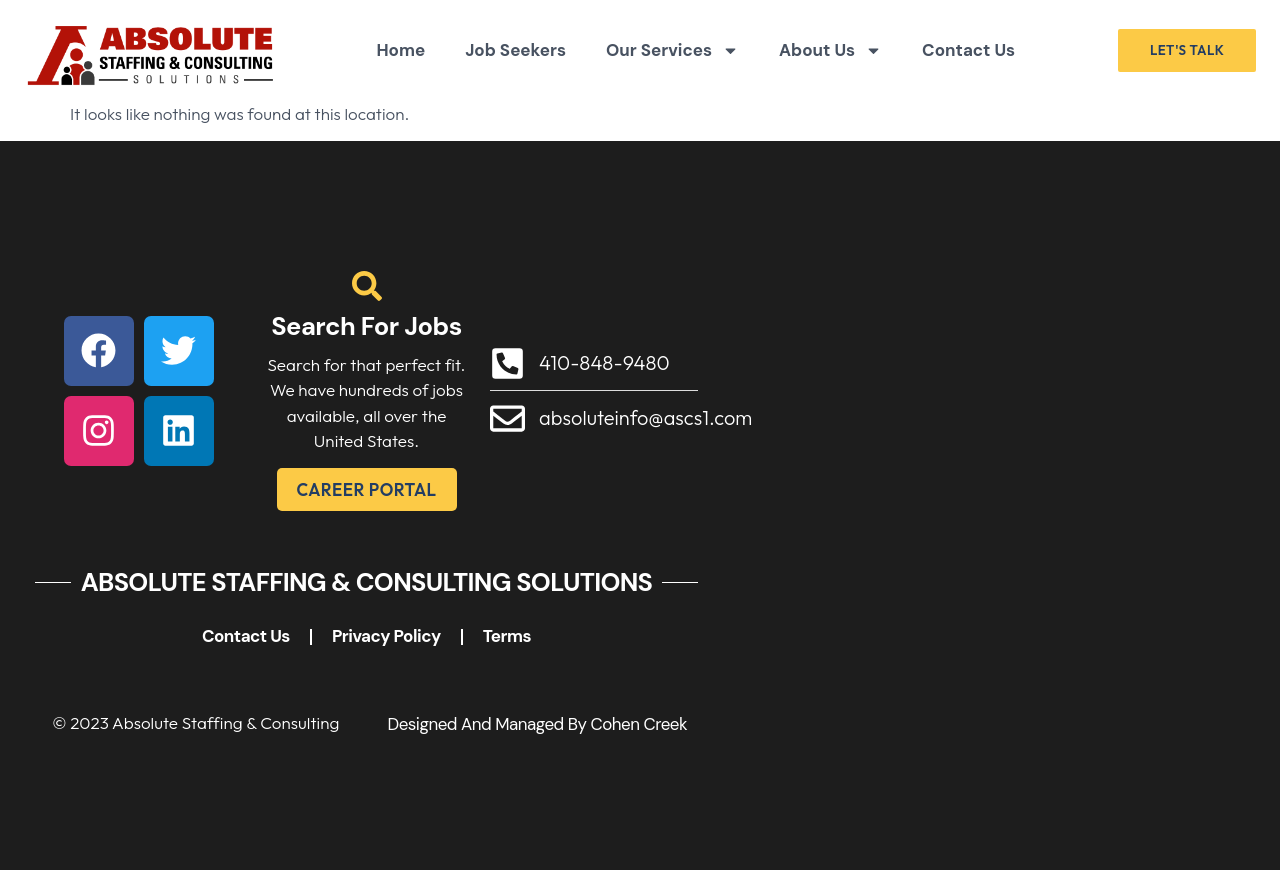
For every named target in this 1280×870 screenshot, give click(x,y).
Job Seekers (515, 50)
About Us (830, 50)
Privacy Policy (386, 636)
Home (400, 50)
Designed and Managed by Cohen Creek (537, 724)
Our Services (672, 50)
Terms (507, 636)
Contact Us (968, 50)
